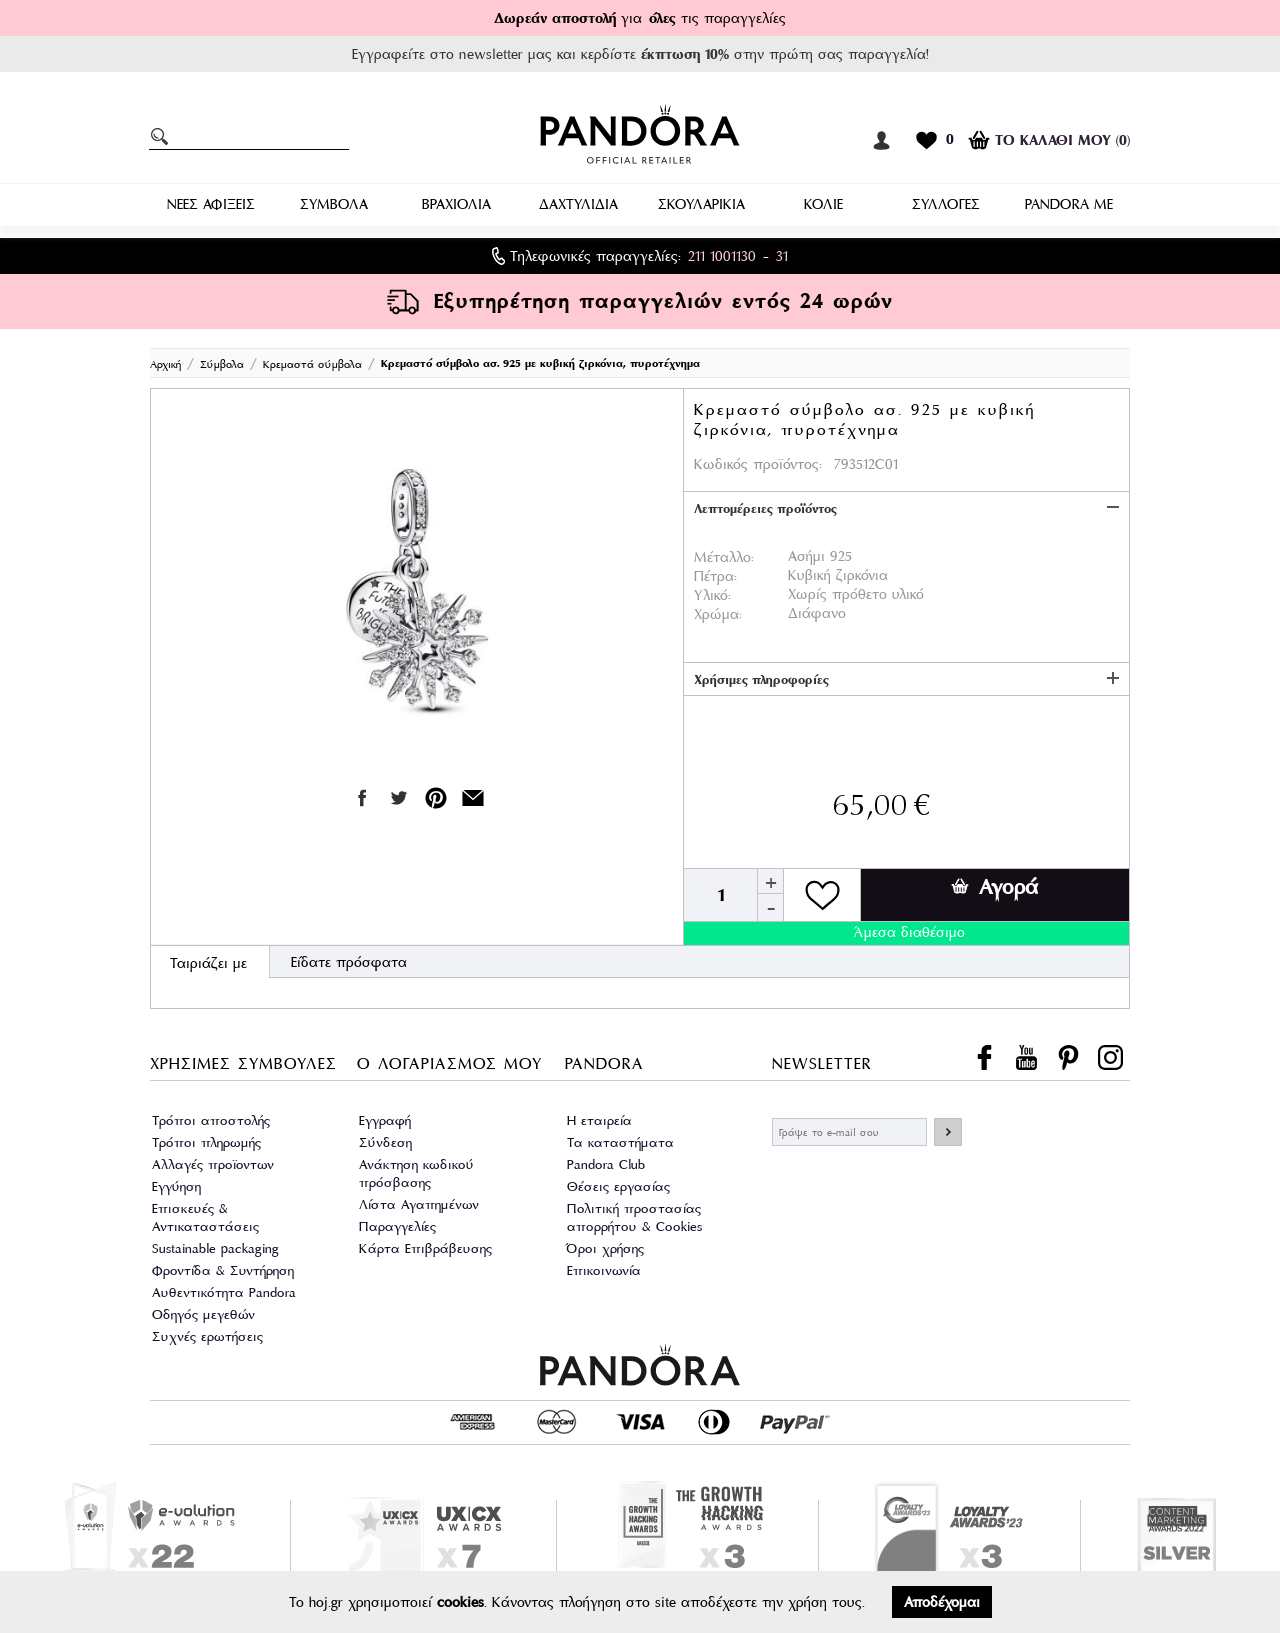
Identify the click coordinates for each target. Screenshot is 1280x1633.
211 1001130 (722, 256)
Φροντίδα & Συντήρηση (223, 1270)
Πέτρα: (715, 576)
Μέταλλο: (724, 557)
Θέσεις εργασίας (618, 1186)
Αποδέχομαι (942, 1602)
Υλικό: (712, 595)
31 (782, 256)
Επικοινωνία (604, 1270)
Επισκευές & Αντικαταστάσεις (205, 1217)
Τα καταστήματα (620, 1142)
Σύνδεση (385, 1142)
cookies (460, 1602)
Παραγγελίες (397, 1226)
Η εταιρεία (599, 1120)
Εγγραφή (385, 1120)
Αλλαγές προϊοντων (213, 1164)
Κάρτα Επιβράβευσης (425, 1248)
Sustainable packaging (215, 1248)
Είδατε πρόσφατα (349, 962)
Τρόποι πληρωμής (206, 1142)
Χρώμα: (718, 614)
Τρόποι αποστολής (211, 1120)
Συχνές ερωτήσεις (207, 1336)
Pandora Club (606, 1164)
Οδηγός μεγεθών (203, 1314)
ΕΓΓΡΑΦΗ (948, 1132)
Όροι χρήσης (605, 1248)
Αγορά (994, 887)
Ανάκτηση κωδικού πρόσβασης (416, 1173)
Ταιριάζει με (208, 963)
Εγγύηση (176, 1186)
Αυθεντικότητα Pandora (224, 1292)
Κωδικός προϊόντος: (758, 464)
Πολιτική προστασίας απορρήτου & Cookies (634, 1217)
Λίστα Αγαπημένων (419, 1204)
